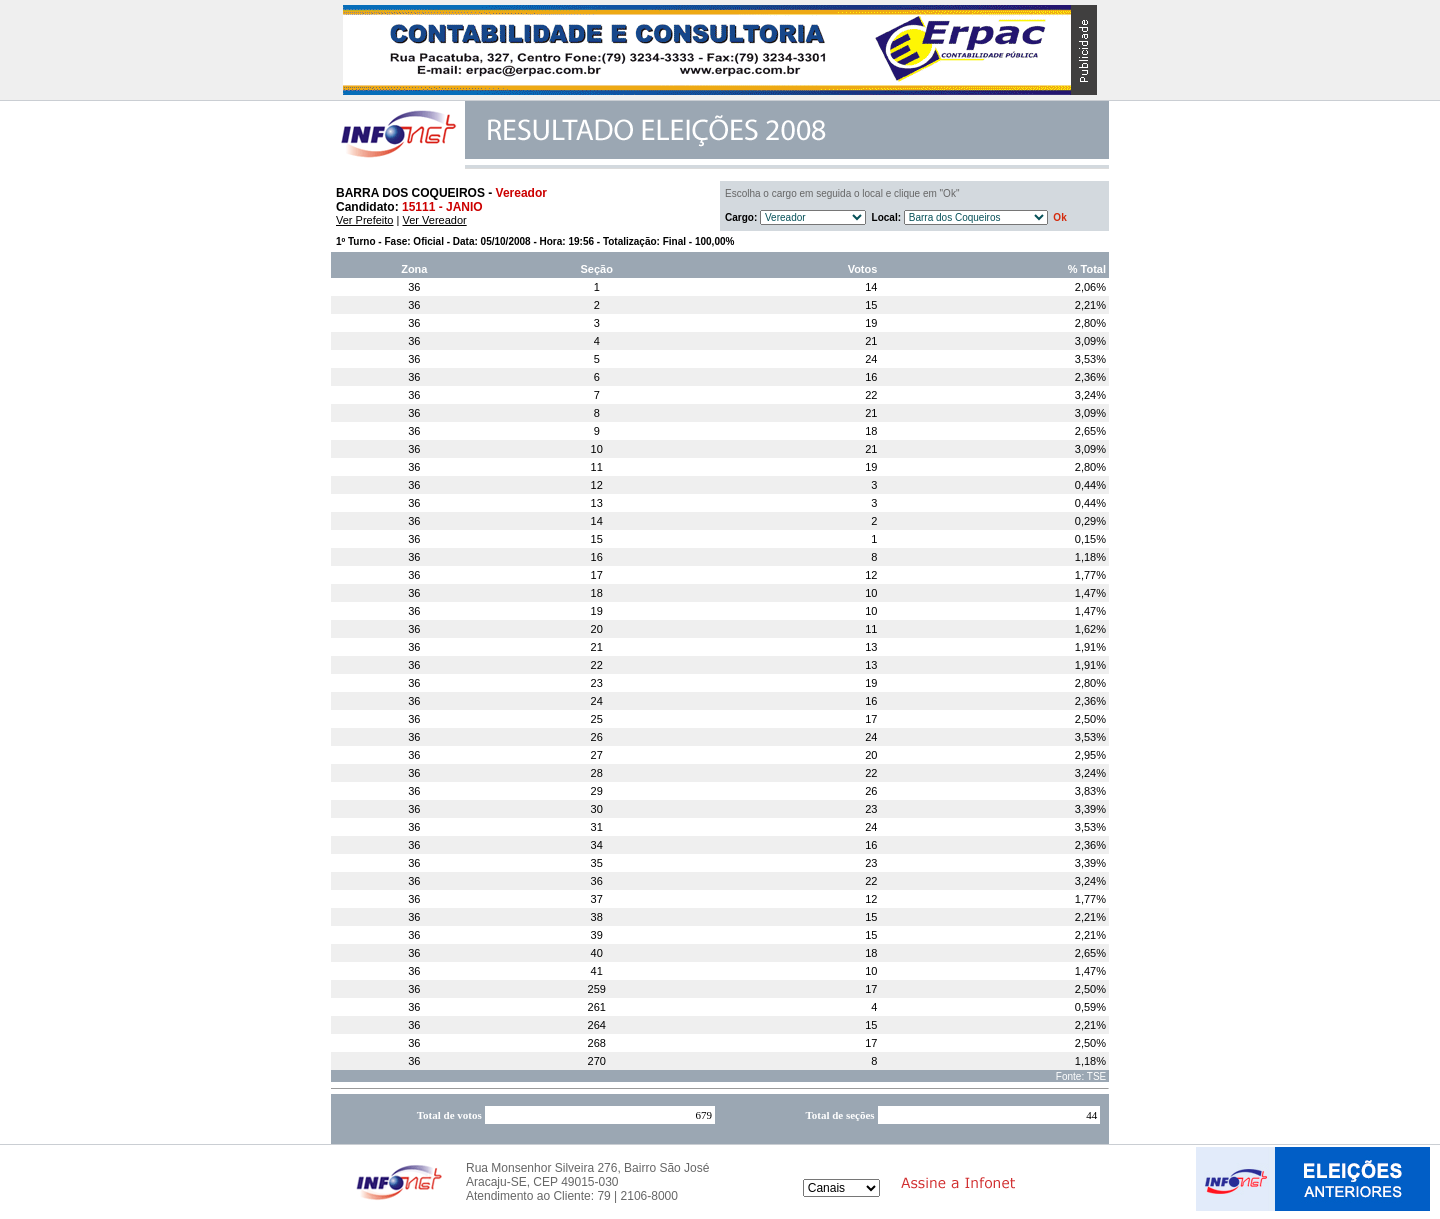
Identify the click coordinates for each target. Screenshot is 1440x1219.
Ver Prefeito (364, 220)
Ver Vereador (434, 220)
